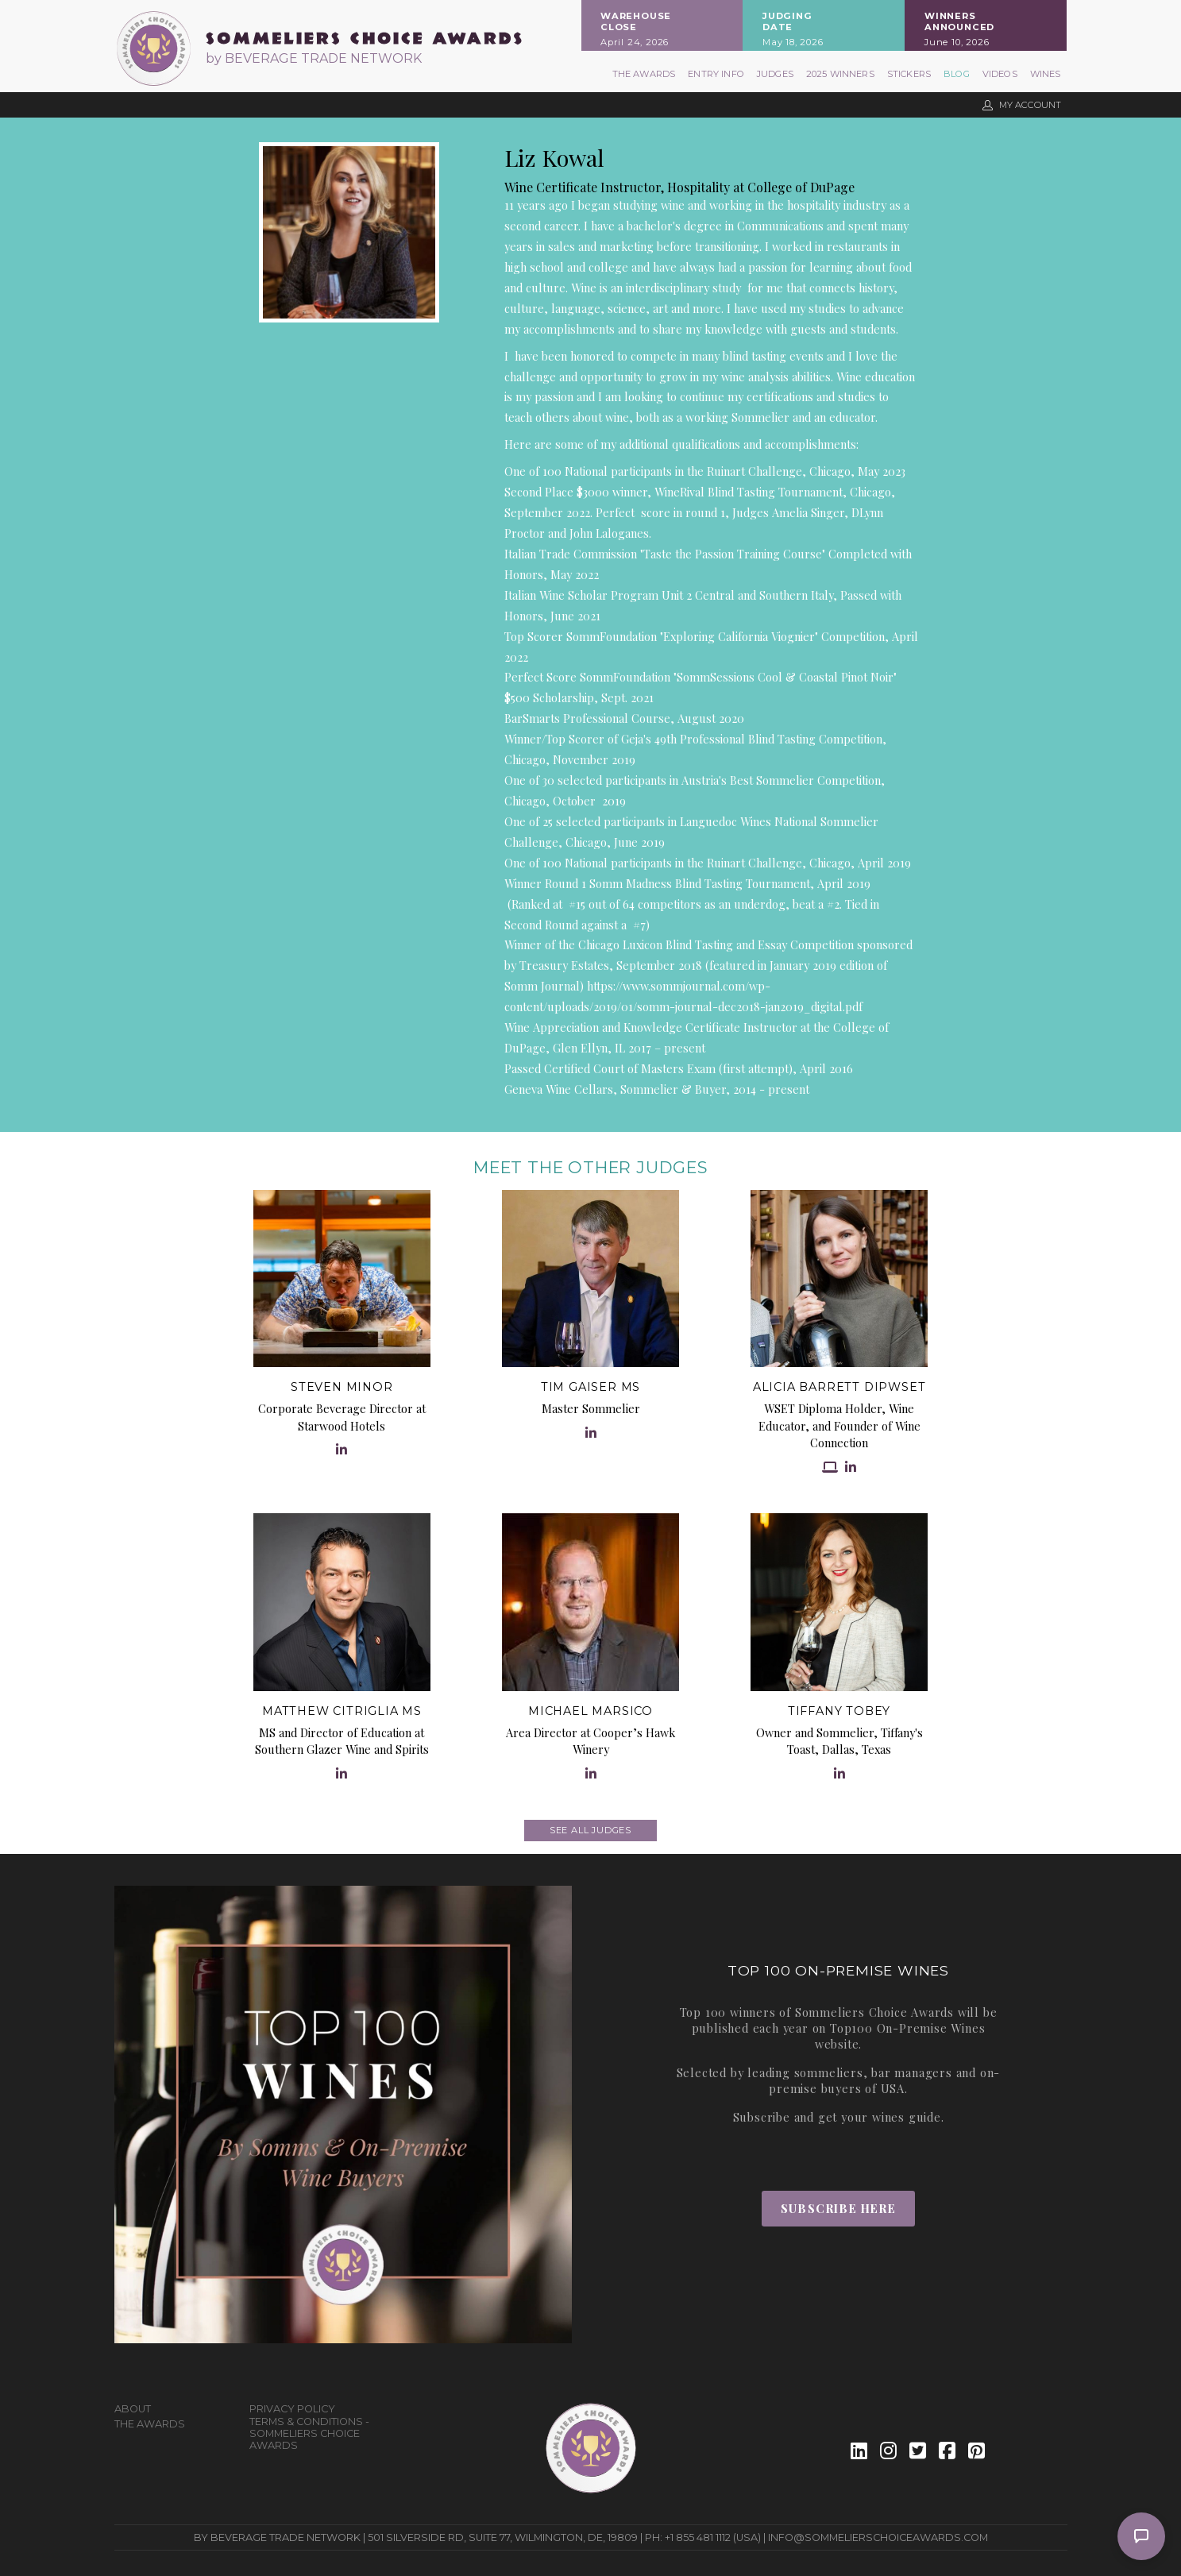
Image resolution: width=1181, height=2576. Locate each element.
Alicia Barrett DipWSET (839, 1387)
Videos (999, 73)
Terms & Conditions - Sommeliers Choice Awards (309, 2433)
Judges (775, 73)
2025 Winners (840, 73)
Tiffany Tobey (839, 1711)
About (132, 2409)
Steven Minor (342, 1387)
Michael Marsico (590, 1711)
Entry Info (716, 73)
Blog (957, 73)
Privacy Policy (292, 2409)
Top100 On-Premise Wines (907, 2028)
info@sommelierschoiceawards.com (878, 2537)
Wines (1045, 73)
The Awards (644, 73)
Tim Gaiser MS (590, 1387)
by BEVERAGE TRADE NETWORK (314, 58)
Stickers (909, 73)
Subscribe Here (838, 2208)
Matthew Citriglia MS (342, 1711)
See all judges (590, 1830)
